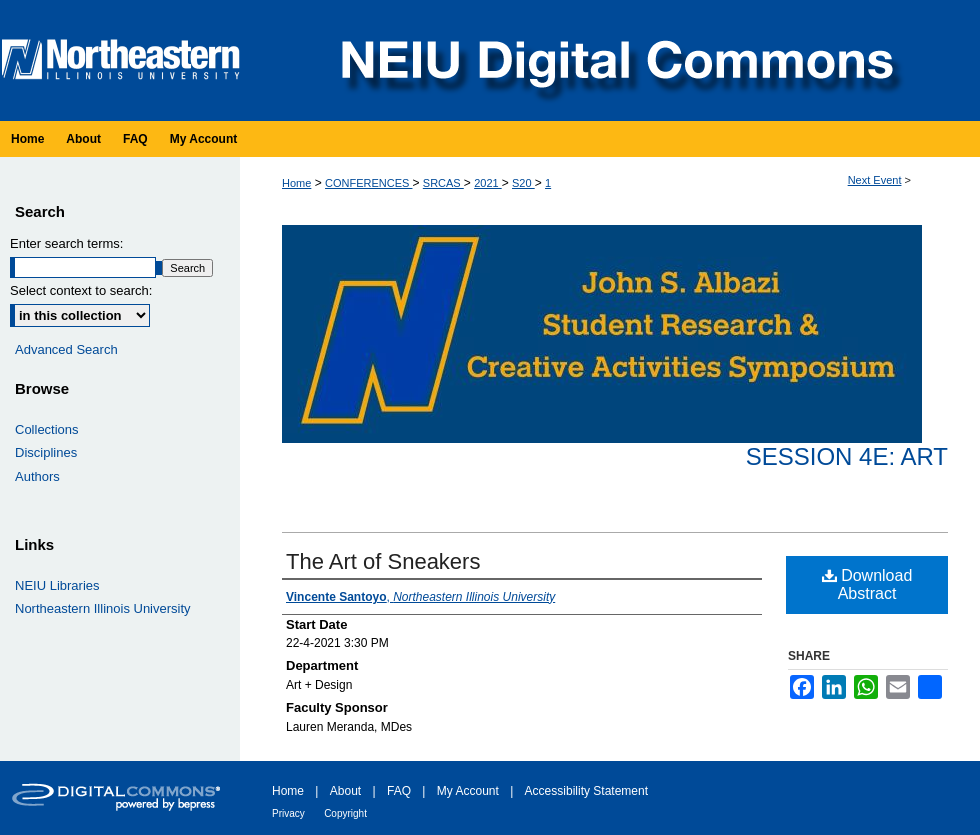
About (345, 791)
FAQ (399, 791)
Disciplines (46, 452)
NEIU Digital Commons (615, 60)
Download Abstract (867, 584)
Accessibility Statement (586, 791)
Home (296, 183)
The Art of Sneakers (383, 561)
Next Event (875, 180)
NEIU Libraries (57, 585)
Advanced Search (66, 349)
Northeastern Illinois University (103, 608)
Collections (47, 429)
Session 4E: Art (847, 456)
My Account (468, 791)
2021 (488, 183)
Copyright (345, 813)
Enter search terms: (66, 243)
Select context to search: (81, 290)
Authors (37, 476)
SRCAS (443, 183)
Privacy (288, 813)
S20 (523, 183)
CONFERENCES (368, 183)
